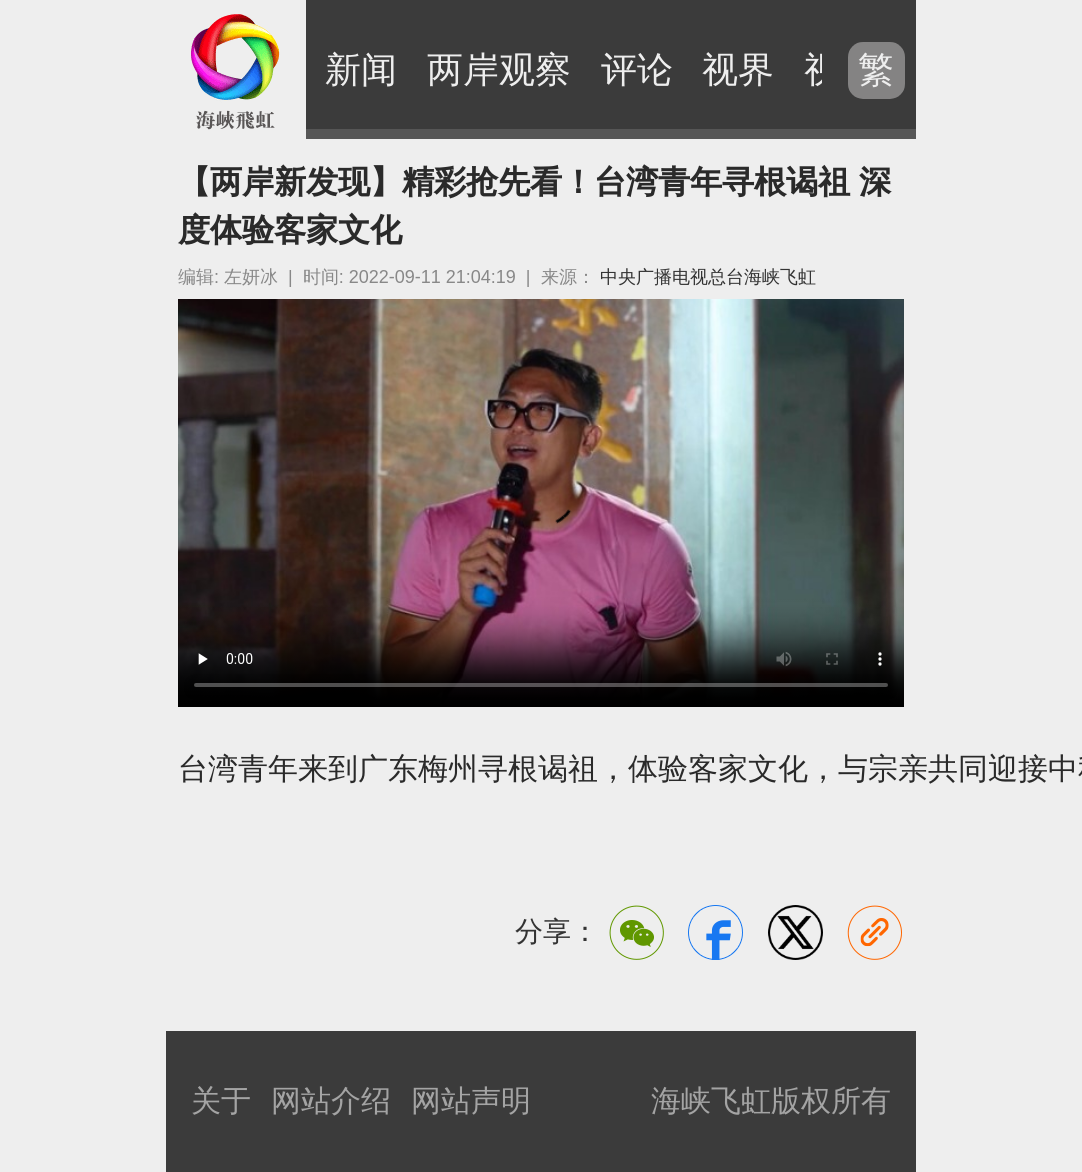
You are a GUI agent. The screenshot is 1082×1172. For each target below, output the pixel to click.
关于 (221, 1100)
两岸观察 (499, 69)
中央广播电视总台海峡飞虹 (708, 277)
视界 (738, 69)
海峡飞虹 (236, 70)
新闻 (361, 69)
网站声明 (471, 1100)
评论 (637, 69)
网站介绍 (331, 1100)
